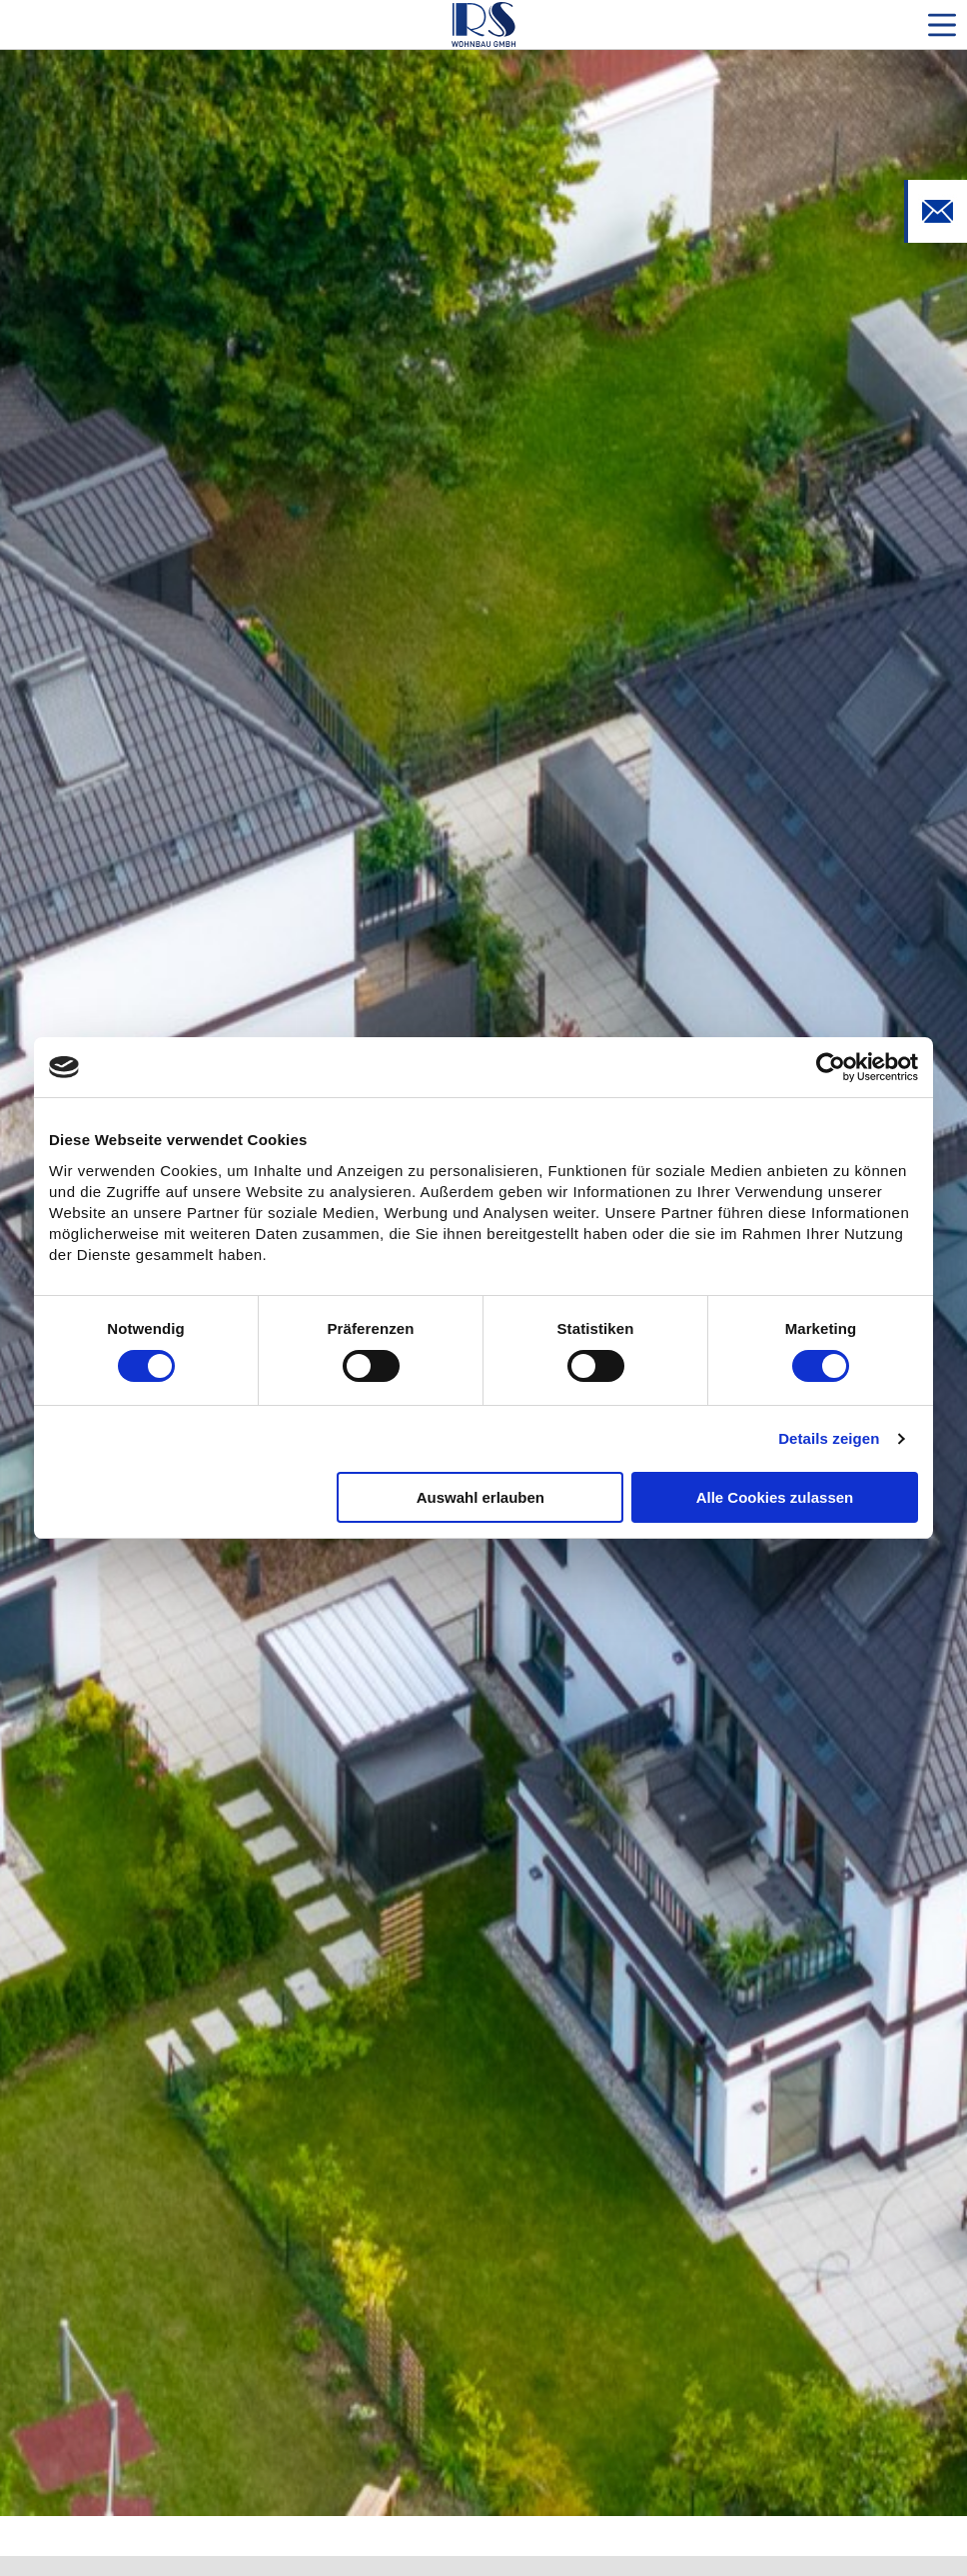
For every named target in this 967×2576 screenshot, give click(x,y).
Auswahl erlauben (480, 1497)
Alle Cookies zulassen (775, 1497)
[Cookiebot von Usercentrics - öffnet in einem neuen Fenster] (830, 1067)
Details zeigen (828, 1438)
